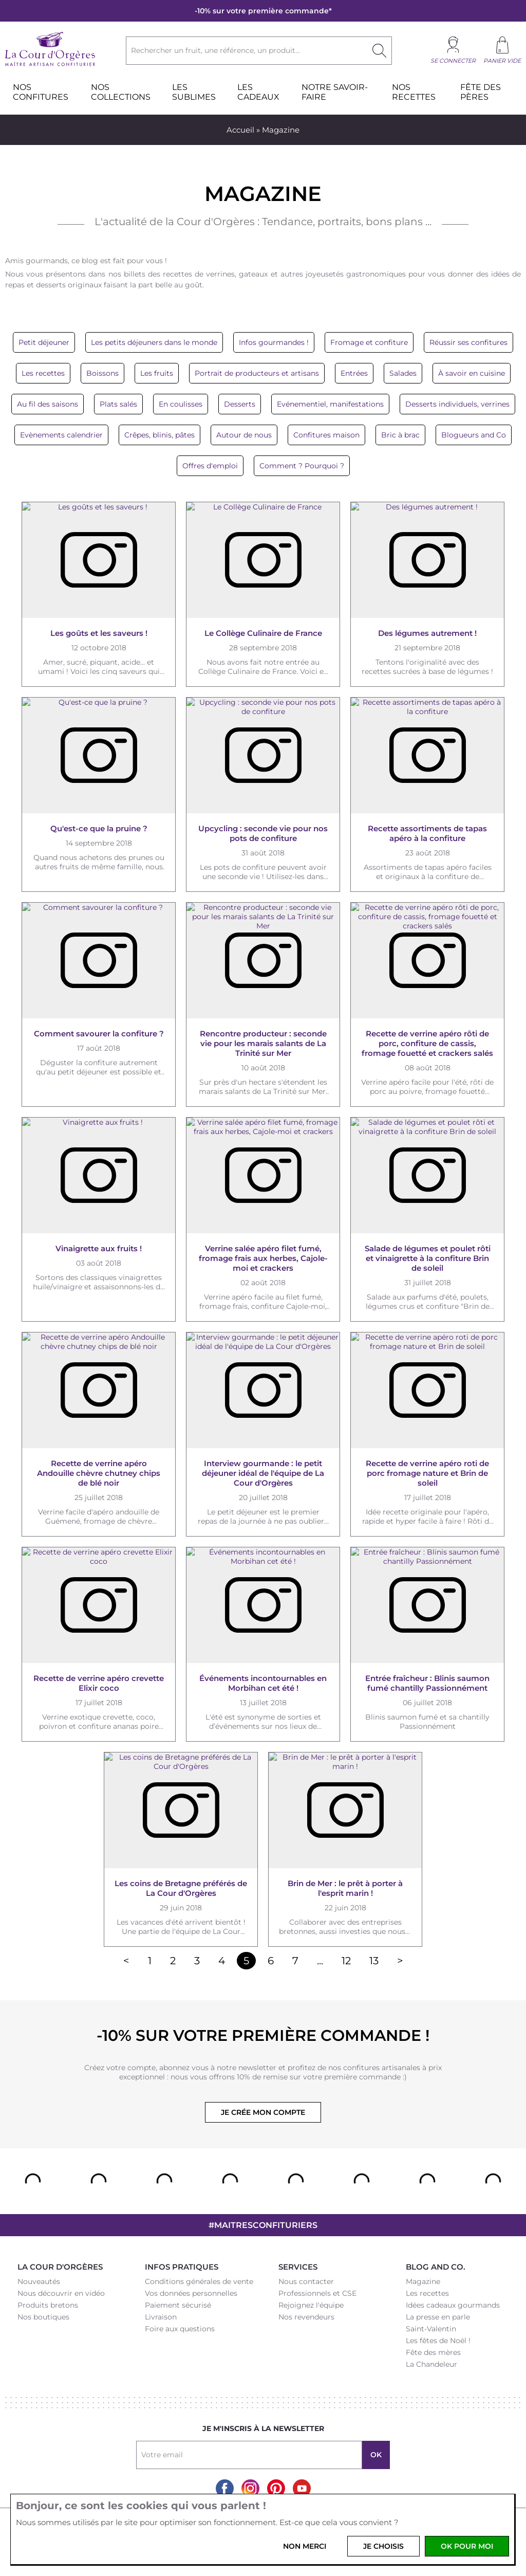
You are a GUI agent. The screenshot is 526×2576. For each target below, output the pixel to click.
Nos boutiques (43, 2317)
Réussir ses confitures (468, 342)
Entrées (354, 373)
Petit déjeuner (43, 342)
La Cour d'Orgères (60, 2267)
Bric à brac (400, 435)
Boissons (102, 373)
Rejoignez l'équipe (311, 2305)
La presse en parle (438, 2317)
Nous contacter (306, 2281)
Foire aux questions (180, 2328)
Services (297, 2267)
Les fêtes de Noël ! (438, 2340)
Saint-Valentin (431, 2328)
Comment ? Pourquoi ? (301, 465)
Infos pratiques (181, 2267)
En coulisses (180, 404)
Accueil (240, 130)
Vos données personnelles (191, 2293)
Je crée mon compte (263, 2112)
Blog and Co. (435, 2267)
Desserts (239, 404)
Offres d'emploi (210, 465)
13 (374, 1960)
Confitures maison (326, 435)
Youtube (302, 2488)
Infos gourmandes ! (274, 342)
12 (346, 1960)
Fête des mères (433, 2352)
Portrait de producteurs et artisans (257, 373)
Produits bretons (47, 2305)
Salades (403, 373)
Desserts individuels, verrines (457, 404)
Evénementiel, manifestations (330, 404)
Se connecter (453, 60)
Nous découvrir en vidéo (61, 2293)
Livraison (161, 2317)
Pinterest (276, 2488)
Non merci (304, 2546)
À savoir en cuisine (471, 373)
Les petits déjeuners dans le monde (154, 342)
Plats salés (118, 404)
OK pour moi (467, 2546)
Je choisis (383, 2546)
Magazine (423, 2281)
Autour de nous (244, 435)
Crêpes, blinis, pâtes (159, 435)
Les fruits (156, 373)
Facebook (225, 2488)
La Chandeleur (431, 2364)
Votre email (162, 2454)
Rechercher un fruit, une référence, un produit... (215, 50)
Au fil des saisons (47, 404)
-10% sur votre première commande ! (263, 2035)
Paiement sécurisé (178, 2305)
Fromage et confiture (369, 342)
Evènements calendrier (61, 435)
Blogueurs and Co (473, 435)
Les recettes (43, 373)
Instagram (250, 2488)
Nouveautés (38, 2281)
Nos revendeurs (306, 2317)
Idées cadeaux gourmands (453, 2305)
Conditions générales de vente (199, 2281)
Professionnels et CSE (317, 2293)
